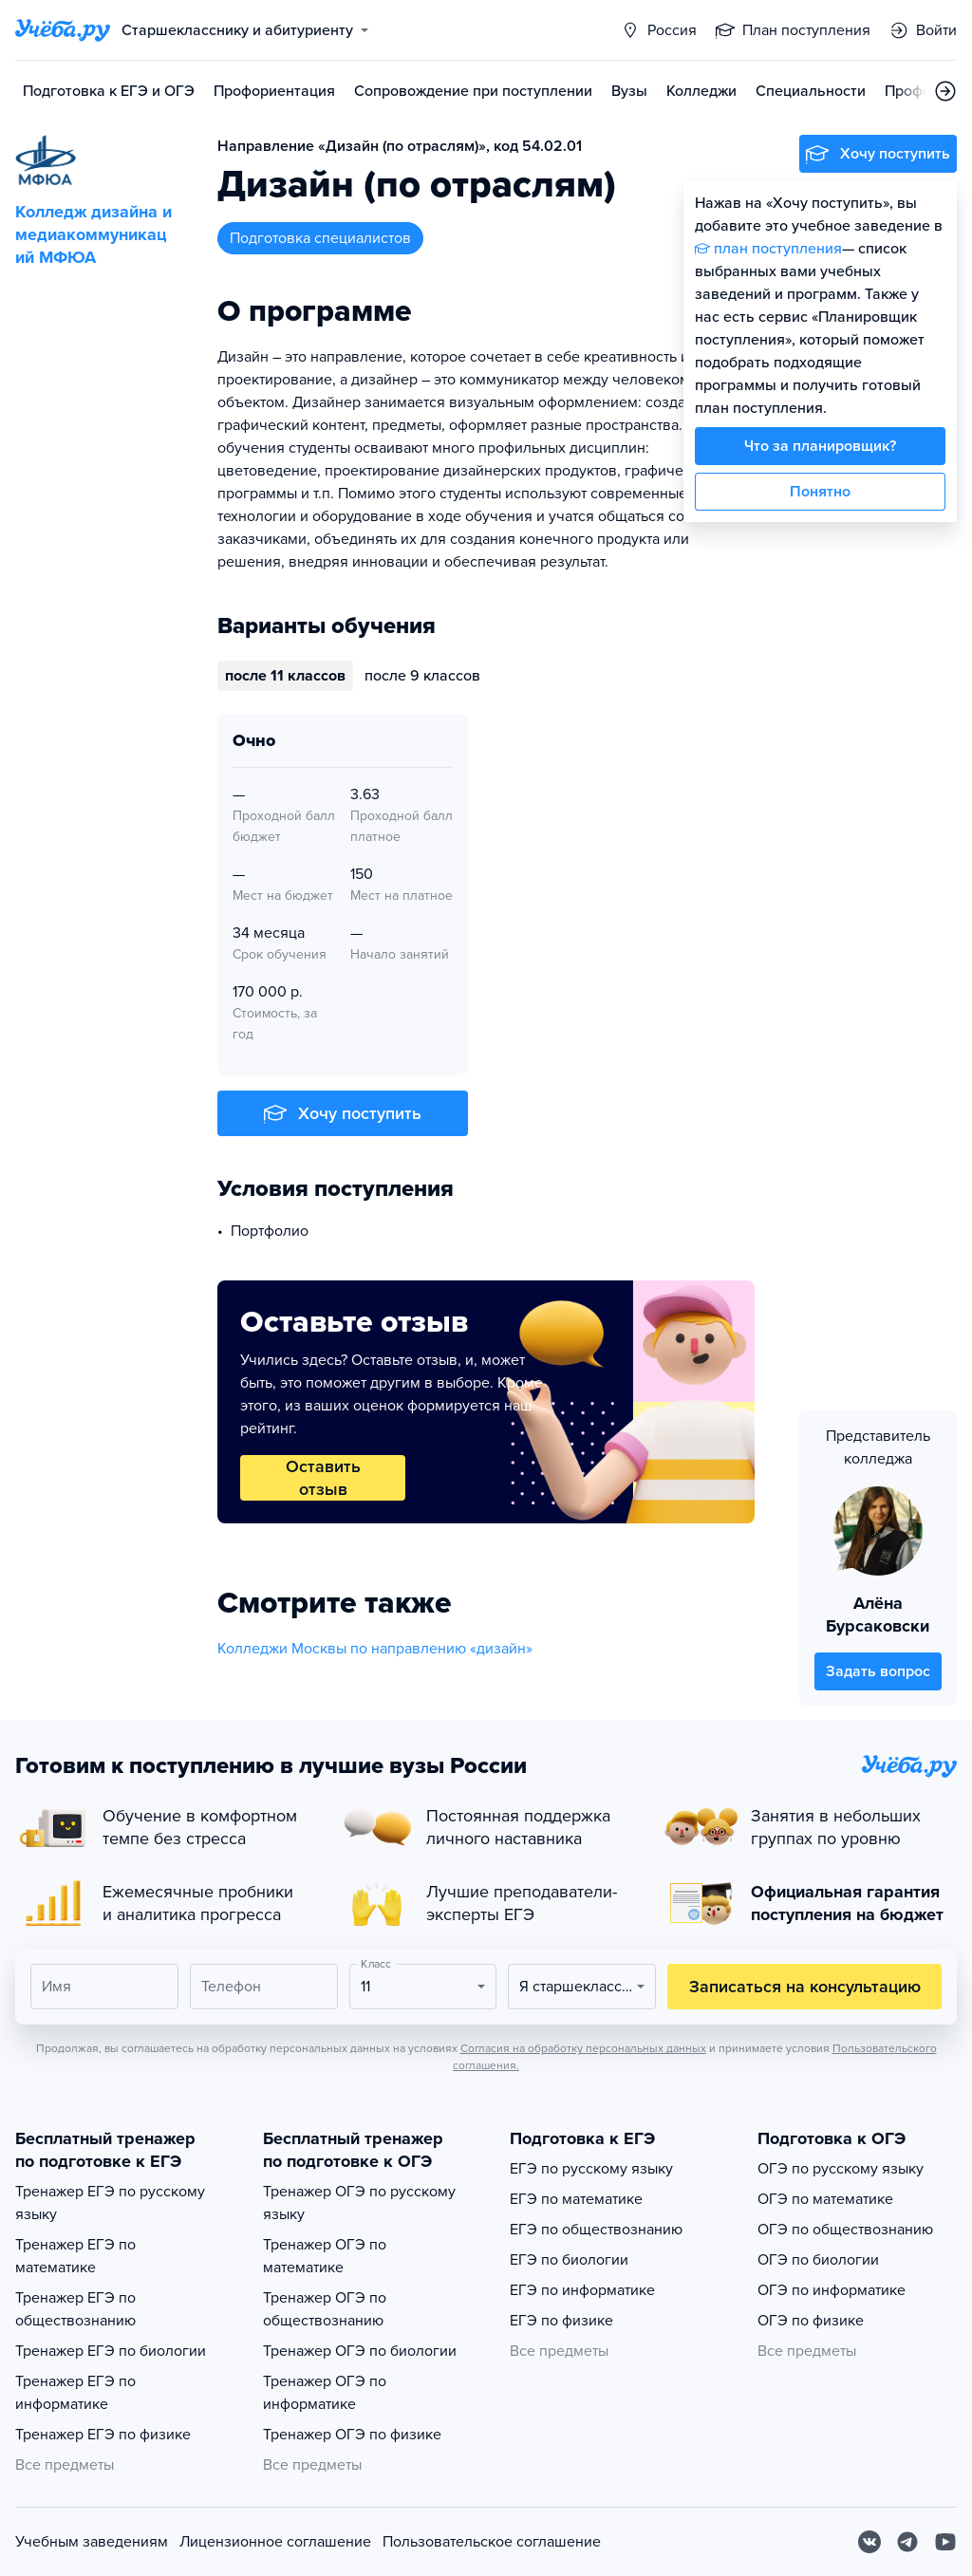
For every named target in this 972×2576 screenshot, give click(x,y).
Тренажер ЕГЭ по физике (103, 2434)
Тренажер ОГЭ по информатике (324, 2393)
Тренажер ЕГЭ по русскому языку (110, 2203)
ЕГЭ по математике (576, 2199)
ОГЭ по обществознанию (845, 2229)
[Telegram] (907, 2541)
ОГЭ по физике (810, 2320)
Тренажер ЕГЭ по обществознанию (75, 2309)
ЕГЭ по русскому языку (591, 2168)
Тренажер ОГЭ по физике (352, 2434)
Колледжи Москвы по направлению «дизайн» (375, 1648)
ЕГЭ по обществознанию (596, 2229)
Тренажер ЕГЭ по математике (75, 2256)
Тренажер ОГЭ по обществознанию (324, 2309)
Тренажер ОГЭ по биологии (360, 2351)
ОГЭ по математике (825, 2199)
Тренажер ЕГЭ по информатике (75, 2393)
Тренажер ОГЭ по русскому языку (359, 2203)
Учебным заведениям (91, 2541)
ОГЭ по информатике (831, 2290)
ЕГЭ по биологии (569, 2259)
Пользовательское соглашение (492, 2541)
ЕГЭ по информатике (582, 2290)
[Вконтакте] (869, 2541)
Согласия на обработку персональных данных (583, 2048)
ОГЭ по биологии (818, 2259)
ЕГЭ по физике (561, 2320)
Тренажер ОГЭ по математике (324, 2256)
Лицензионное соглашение (275, 2541)
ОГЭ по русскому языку (840, 2168)
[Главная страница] (62, 30)
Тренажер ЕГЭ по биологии (110, 2351)
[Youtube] (945, 2541)
